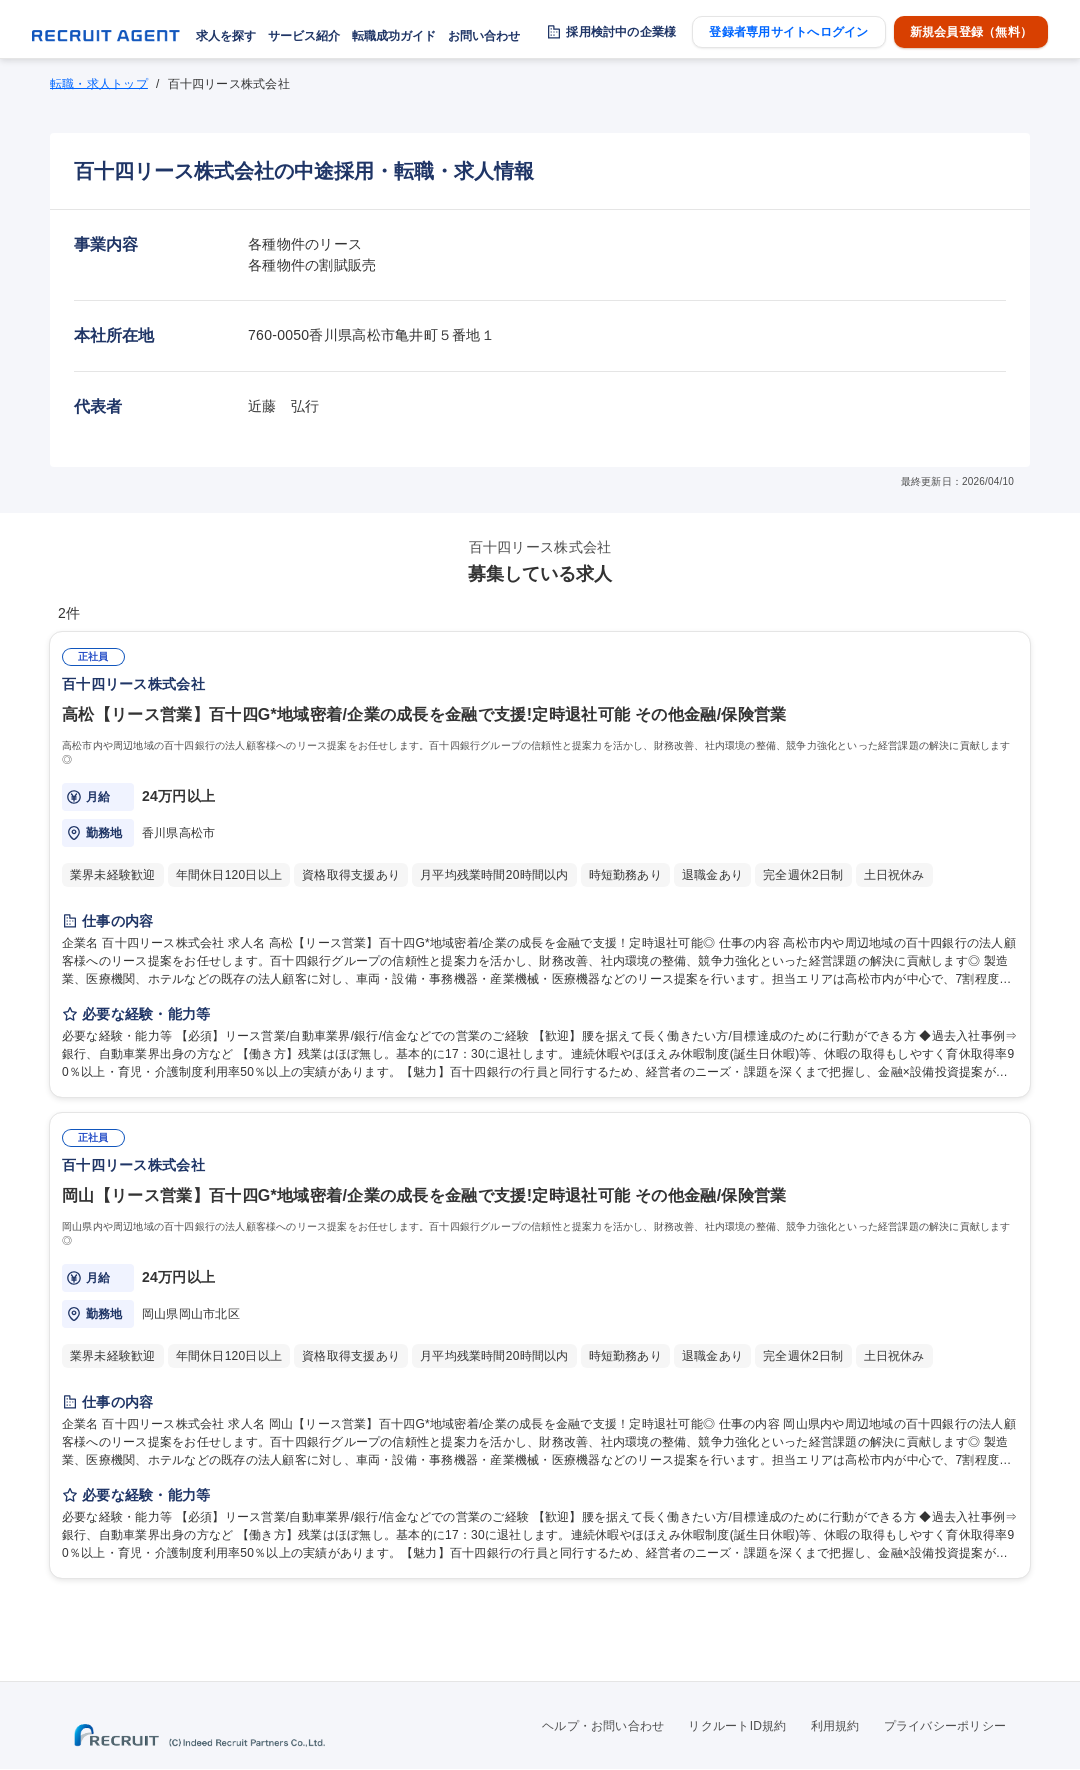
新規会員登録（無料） (971, 32)
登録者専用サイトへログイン (788, 32)
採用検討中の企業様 (621, 32)
